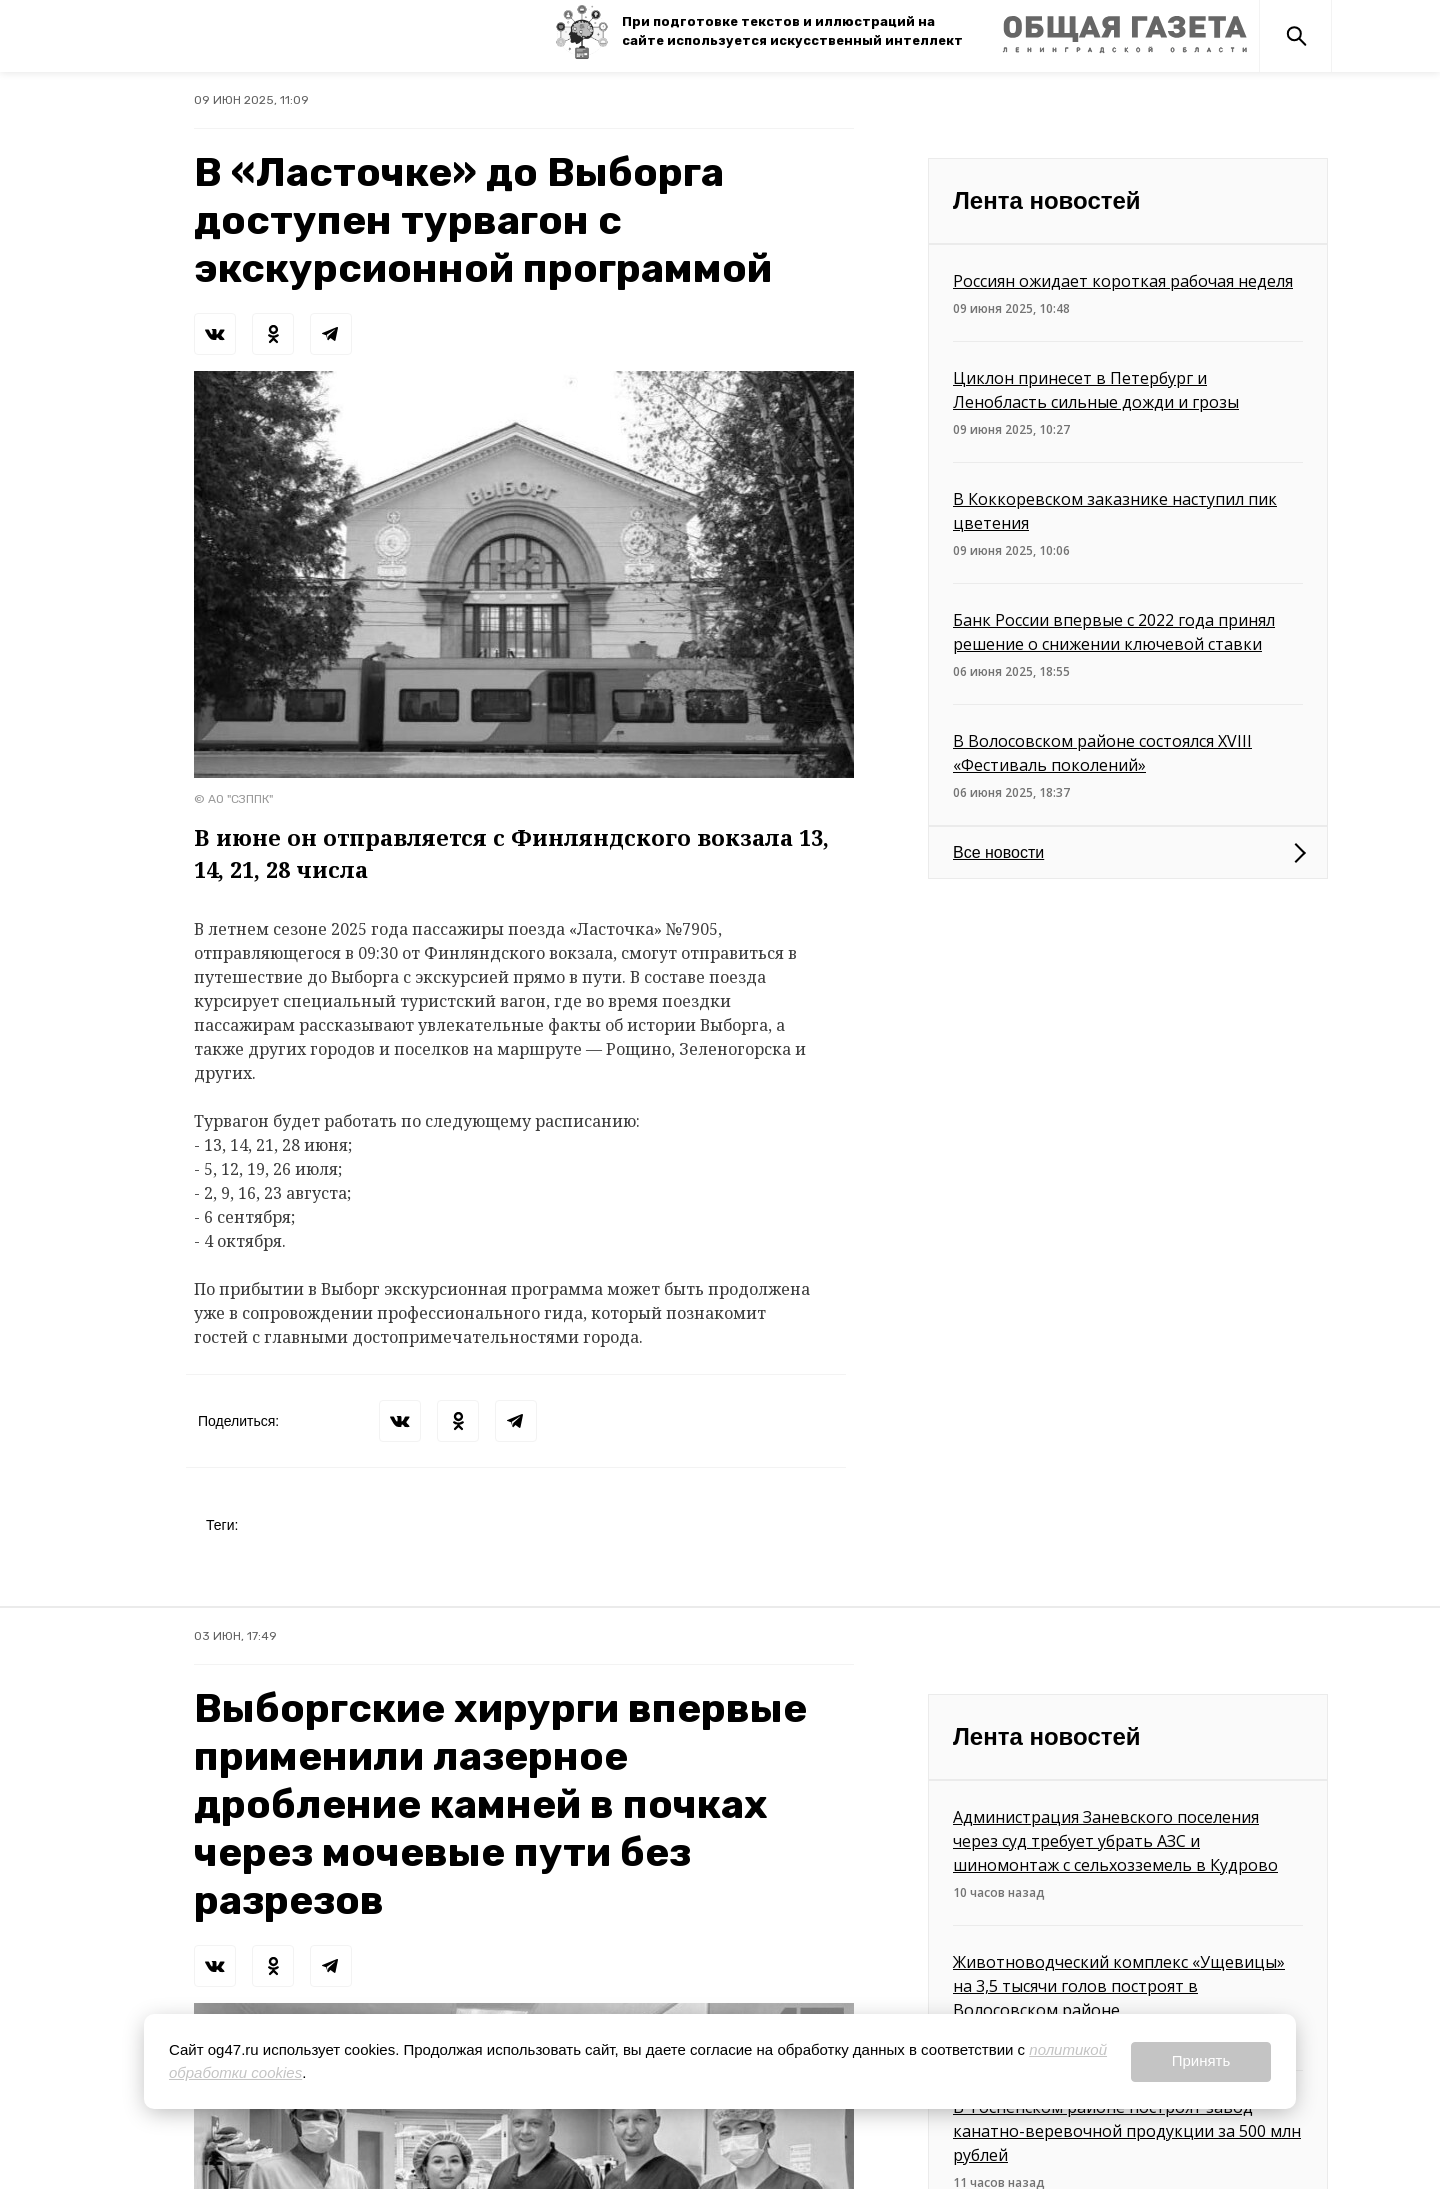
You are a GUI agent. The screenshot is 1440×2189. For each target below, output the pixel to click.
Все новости (998, 852)
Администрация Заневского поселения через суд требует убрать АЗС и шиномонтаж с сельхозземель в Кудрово (1115, 1841)
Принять (1201, 2060)
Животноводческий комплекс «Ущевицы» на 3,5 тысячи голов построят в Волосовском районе (1119, 1986)
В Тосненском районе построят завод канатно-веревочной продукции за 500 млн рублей (1127, 2131)
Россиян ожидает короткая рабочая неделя (1123, 281)
